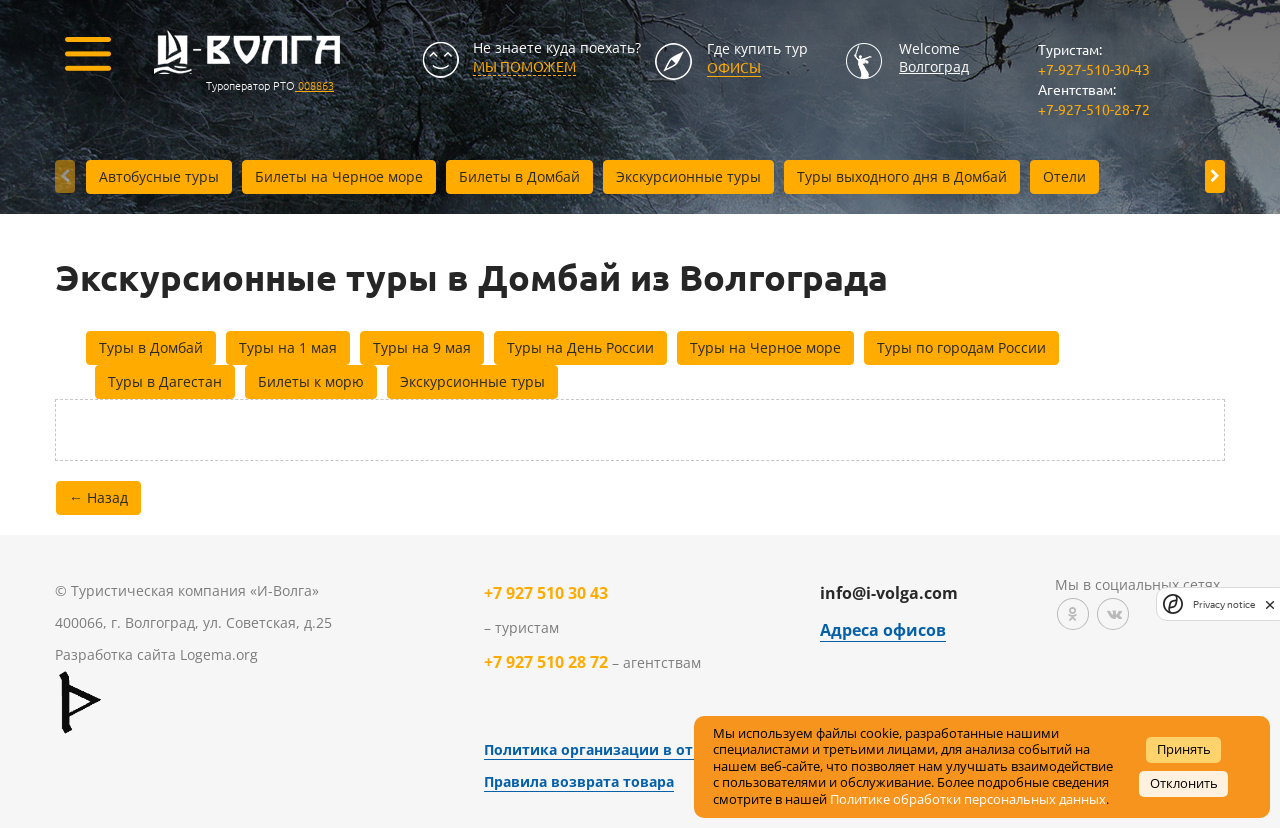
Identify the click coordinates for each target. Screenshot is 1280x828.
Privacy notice (1224, 604)
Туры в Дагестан (165, 381)
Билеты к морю (311, 381)
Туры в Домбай (151, 347)
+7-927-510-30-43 (1094, 69)
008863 (314, 85)
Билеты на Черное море (339, 176)
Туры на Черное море (765, 347)
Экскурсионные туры (688, 176)
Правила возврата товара (579, 781)
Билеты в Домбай (519, 176)
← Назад (98, 497)
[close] (1270, 604)
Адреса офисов (883, 630)
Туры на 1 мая (288, 347)
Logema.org (219, 654)
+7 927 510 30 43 (546, 593)
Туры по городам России (961, 347)
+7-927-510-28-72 (1094, 109)
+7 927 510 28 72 (546, 662)
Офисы (734, 67)
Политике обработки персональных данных (968, 799)
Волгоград (934, 66)
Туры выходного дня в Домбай (902, 176)
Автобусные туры (159, 176)
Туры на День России (580, 347)
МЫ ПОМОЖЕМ (524, 66)
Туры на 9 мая (422, 347)
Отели (1064, 176)
